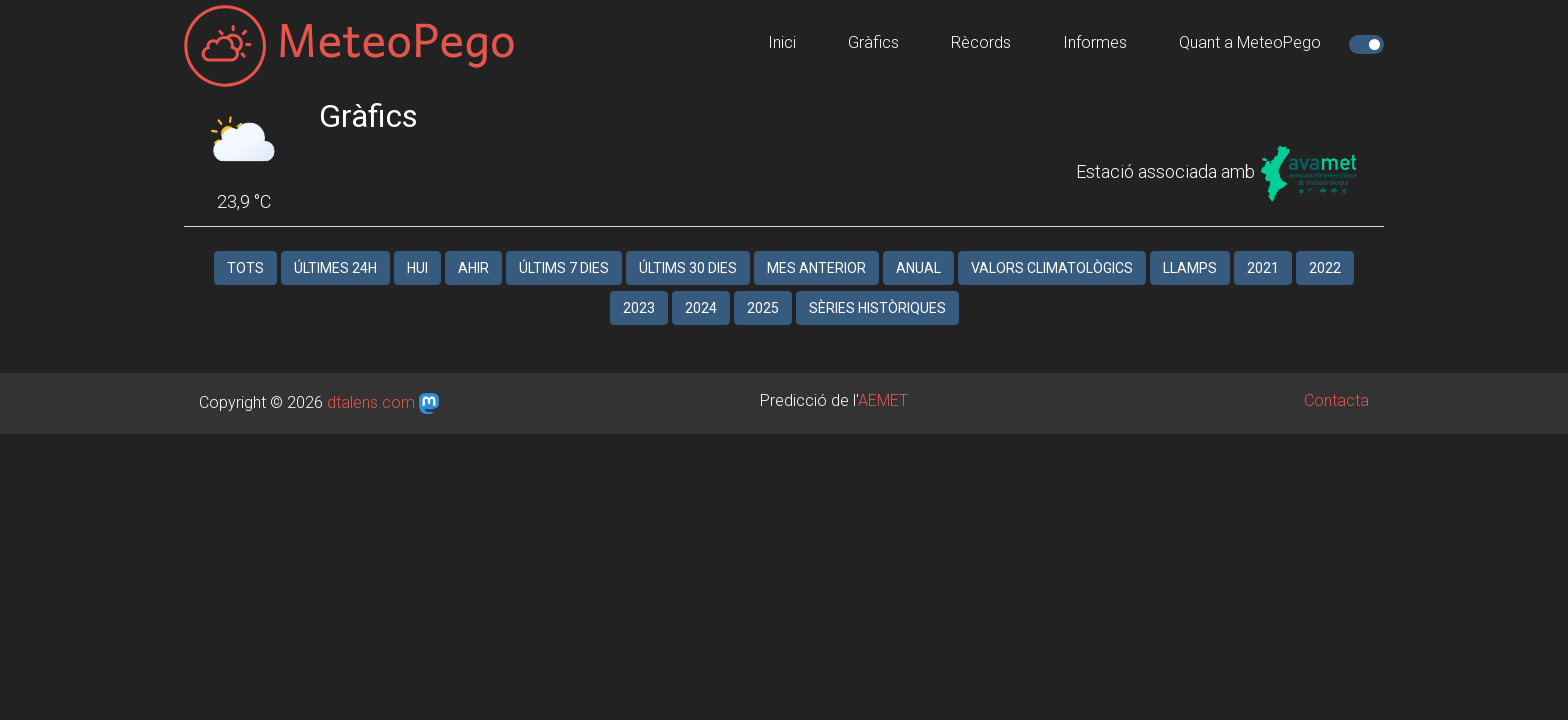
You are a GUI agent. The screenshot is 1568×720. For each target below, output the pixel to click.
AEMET (883, 380)
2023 (639, 288)
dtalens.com (371, 382)
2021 (1263, 248)
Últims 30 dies (688, 248)
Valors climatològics (1052, 248)
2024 (701, 288)
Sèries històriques (877, 288)
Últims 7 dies (564, 248)
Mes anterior (816, 248)
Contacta (1336, 380)
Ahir (473, 248)
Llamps (1190, 248)
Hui (417, 248)
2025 (763, 288)
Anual (918, 248)
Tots (245, 248)
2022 (1325, 248)
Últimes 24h (335, 248)
